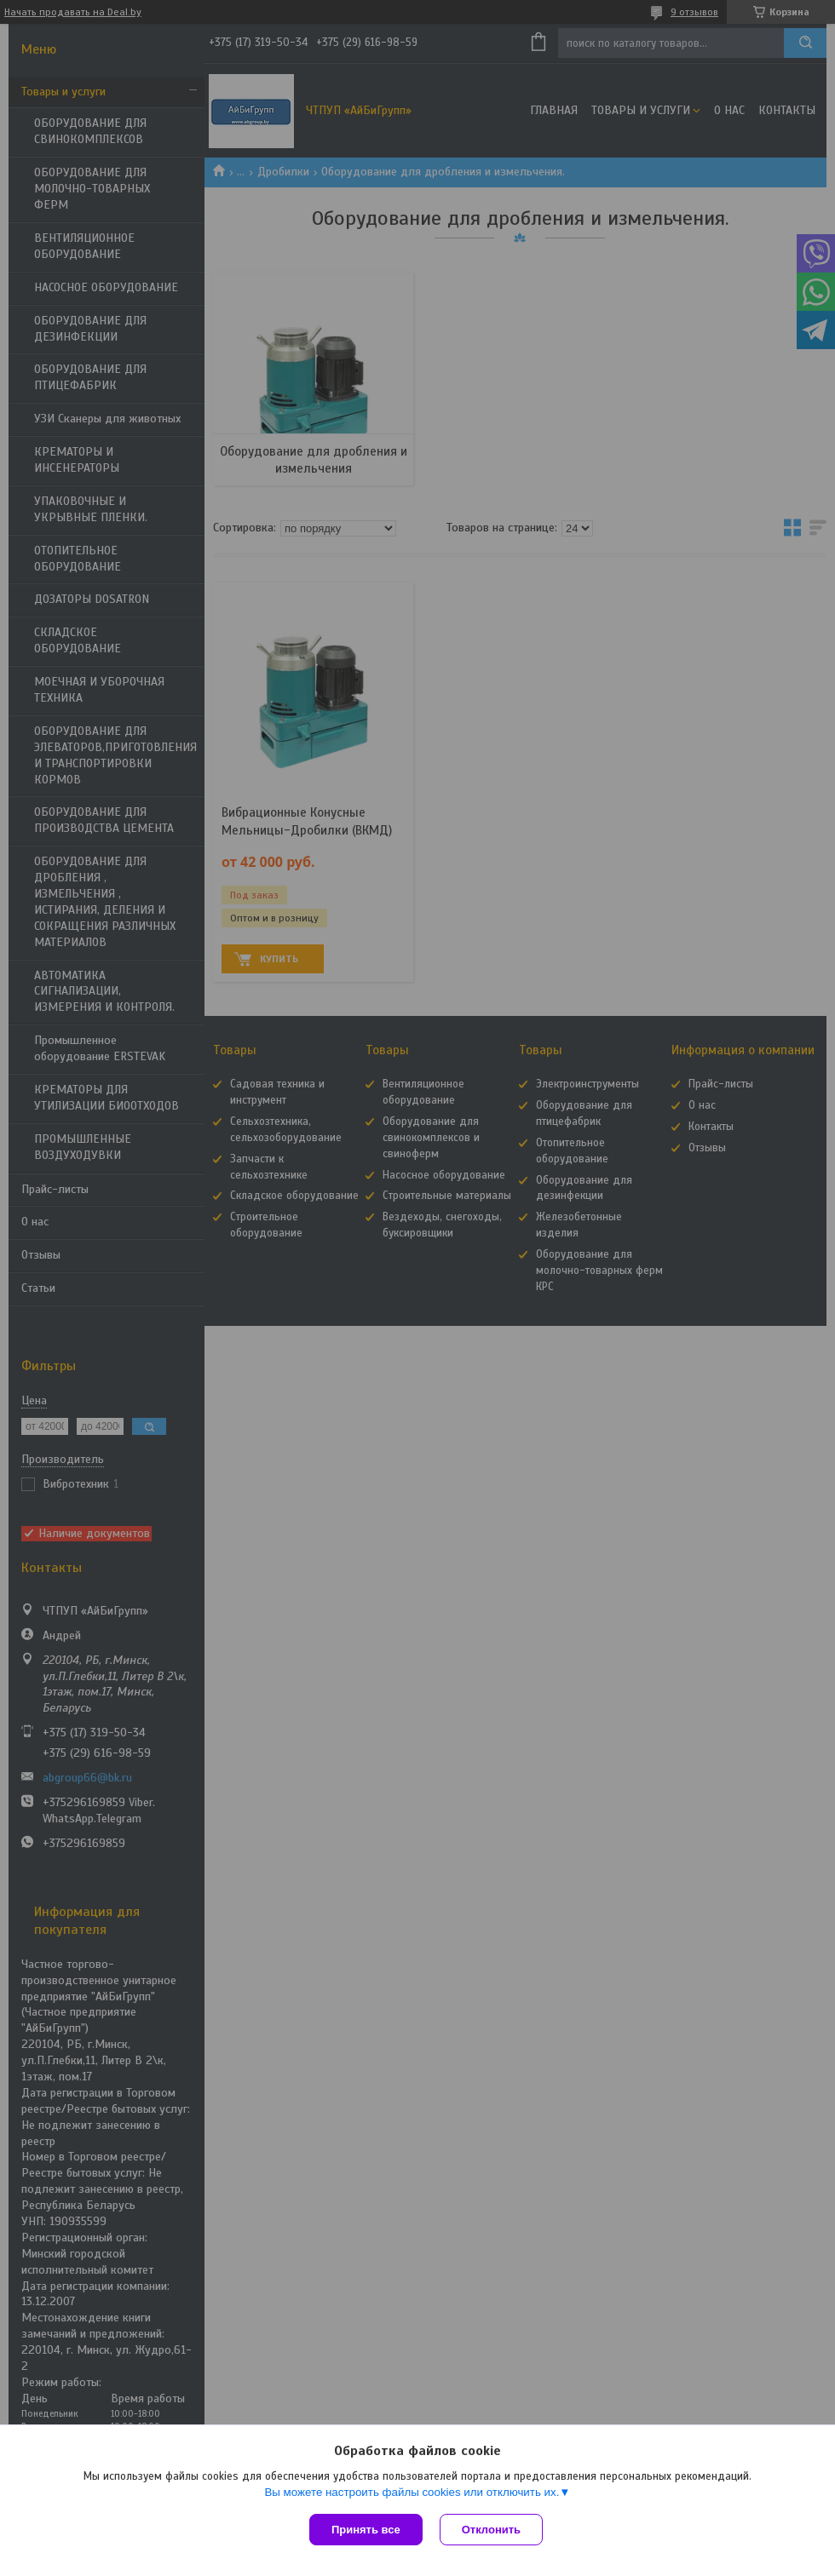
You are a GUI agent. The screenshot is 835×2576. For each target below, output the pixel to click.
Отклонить (491, 2529)
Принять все (365, 2529)
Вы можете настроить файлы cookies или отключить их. (411, 2492)
